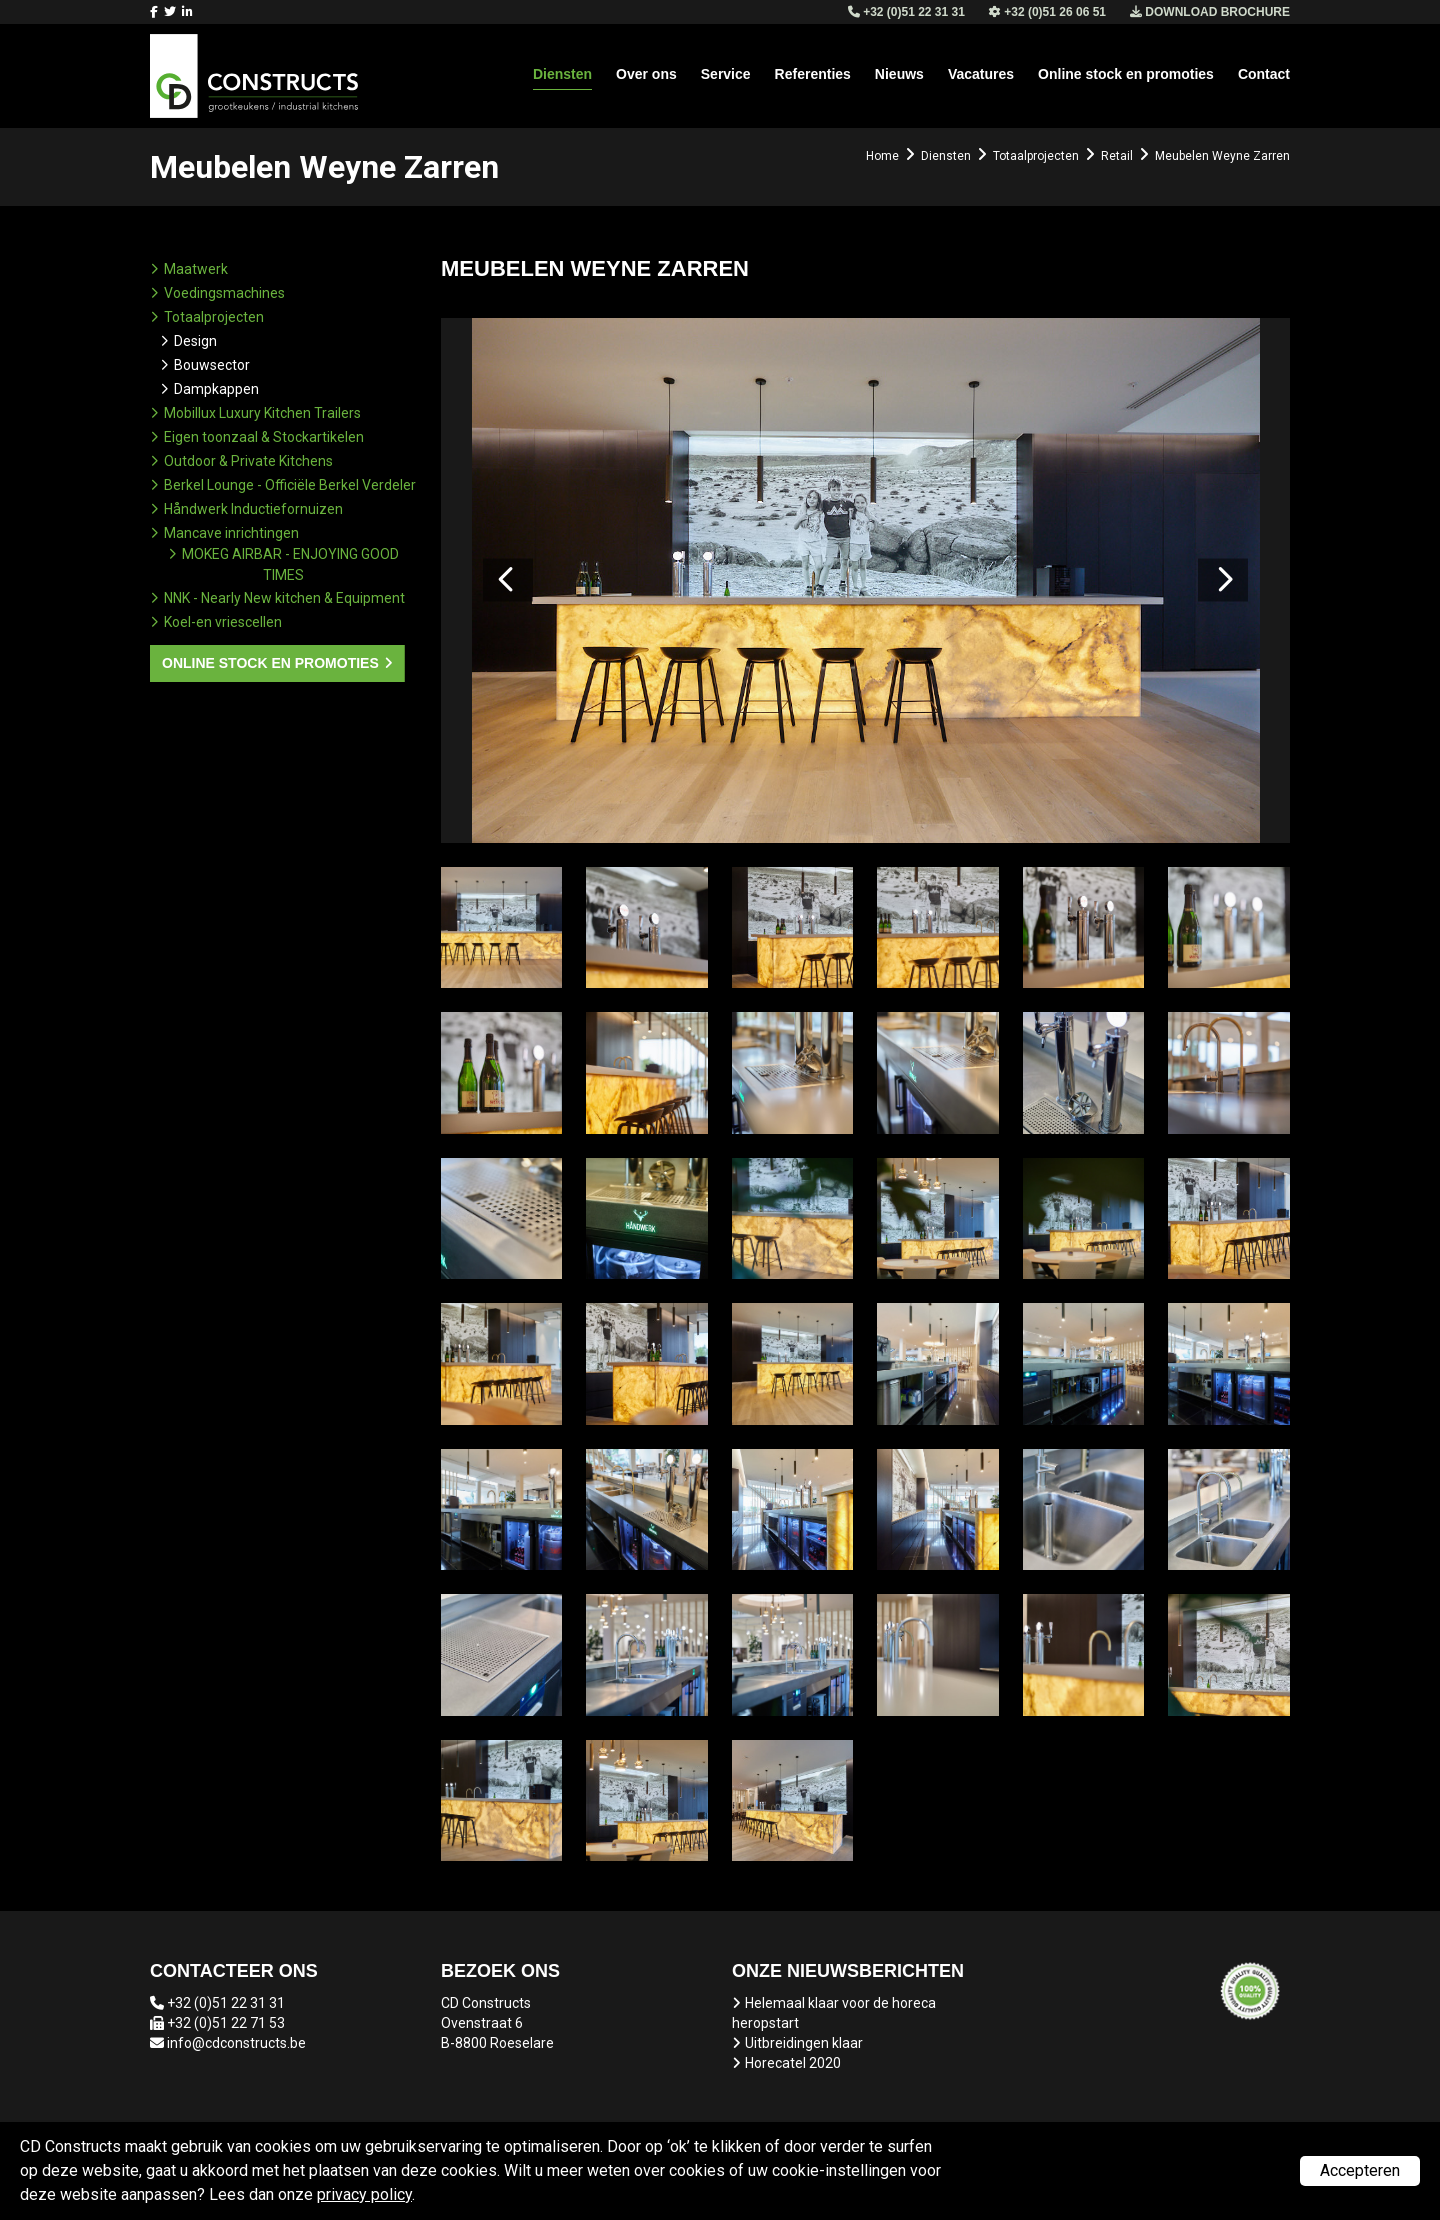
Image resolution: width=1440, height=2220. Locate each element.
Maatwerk (196, 269)
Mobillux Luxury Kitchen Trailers (262, 413)
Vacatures (981, 74)
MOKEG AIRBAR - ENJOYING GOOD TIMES (290, 564)
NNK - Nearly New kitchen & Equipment (284, 598)
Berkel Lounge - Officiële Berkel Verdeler (290, 485)
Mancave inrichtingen (231, 533)
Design (195, 341)
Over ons (646, 74)
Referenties (813, 74)
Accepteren (1360, 2170)
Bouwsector (212, 365)
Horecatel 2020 (793, 2063)
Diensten (562, 74)
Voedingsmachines (224, 293)
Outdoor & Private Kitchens (248, 461)
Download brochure (1210, 12)
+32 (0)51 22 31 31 (226, 2003)
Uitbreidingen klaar (804, 2043)
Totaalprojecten (214, 317)
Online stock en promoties (1126, 74)
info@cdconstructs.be (236, 2043)
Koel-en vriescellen (223, 622)
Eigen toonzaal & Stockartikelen (264, 437)
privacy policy (364, 2194)
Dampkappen (216, 389)
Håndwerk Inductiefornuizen (253, 509)
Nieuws (899, 74)
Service (726, 74)
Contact (1264, 74)
